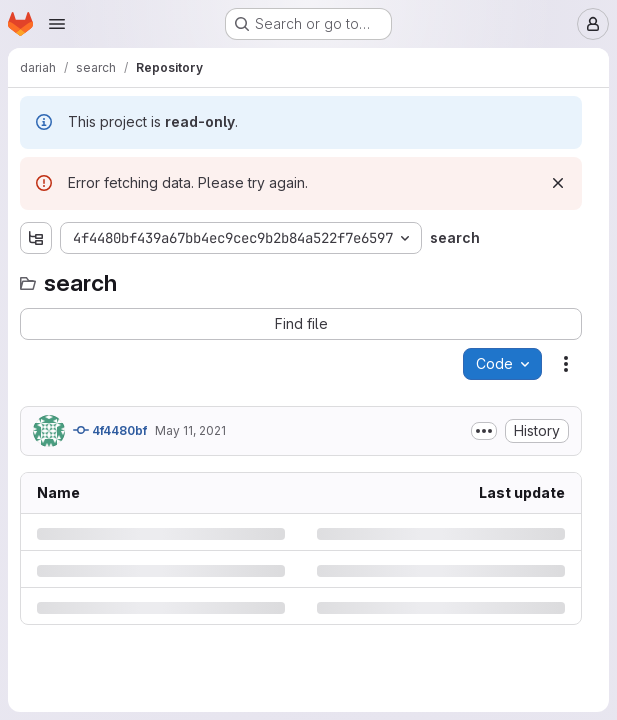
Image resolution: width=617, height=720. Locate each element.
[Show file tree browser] (36, 238)
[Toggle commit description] (484, 431)
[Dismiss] (558, 183)
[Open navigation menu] (57, 24)
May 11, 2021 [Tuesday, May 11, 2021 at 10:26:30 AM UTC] (190, 430)
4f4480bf (110, 430)
